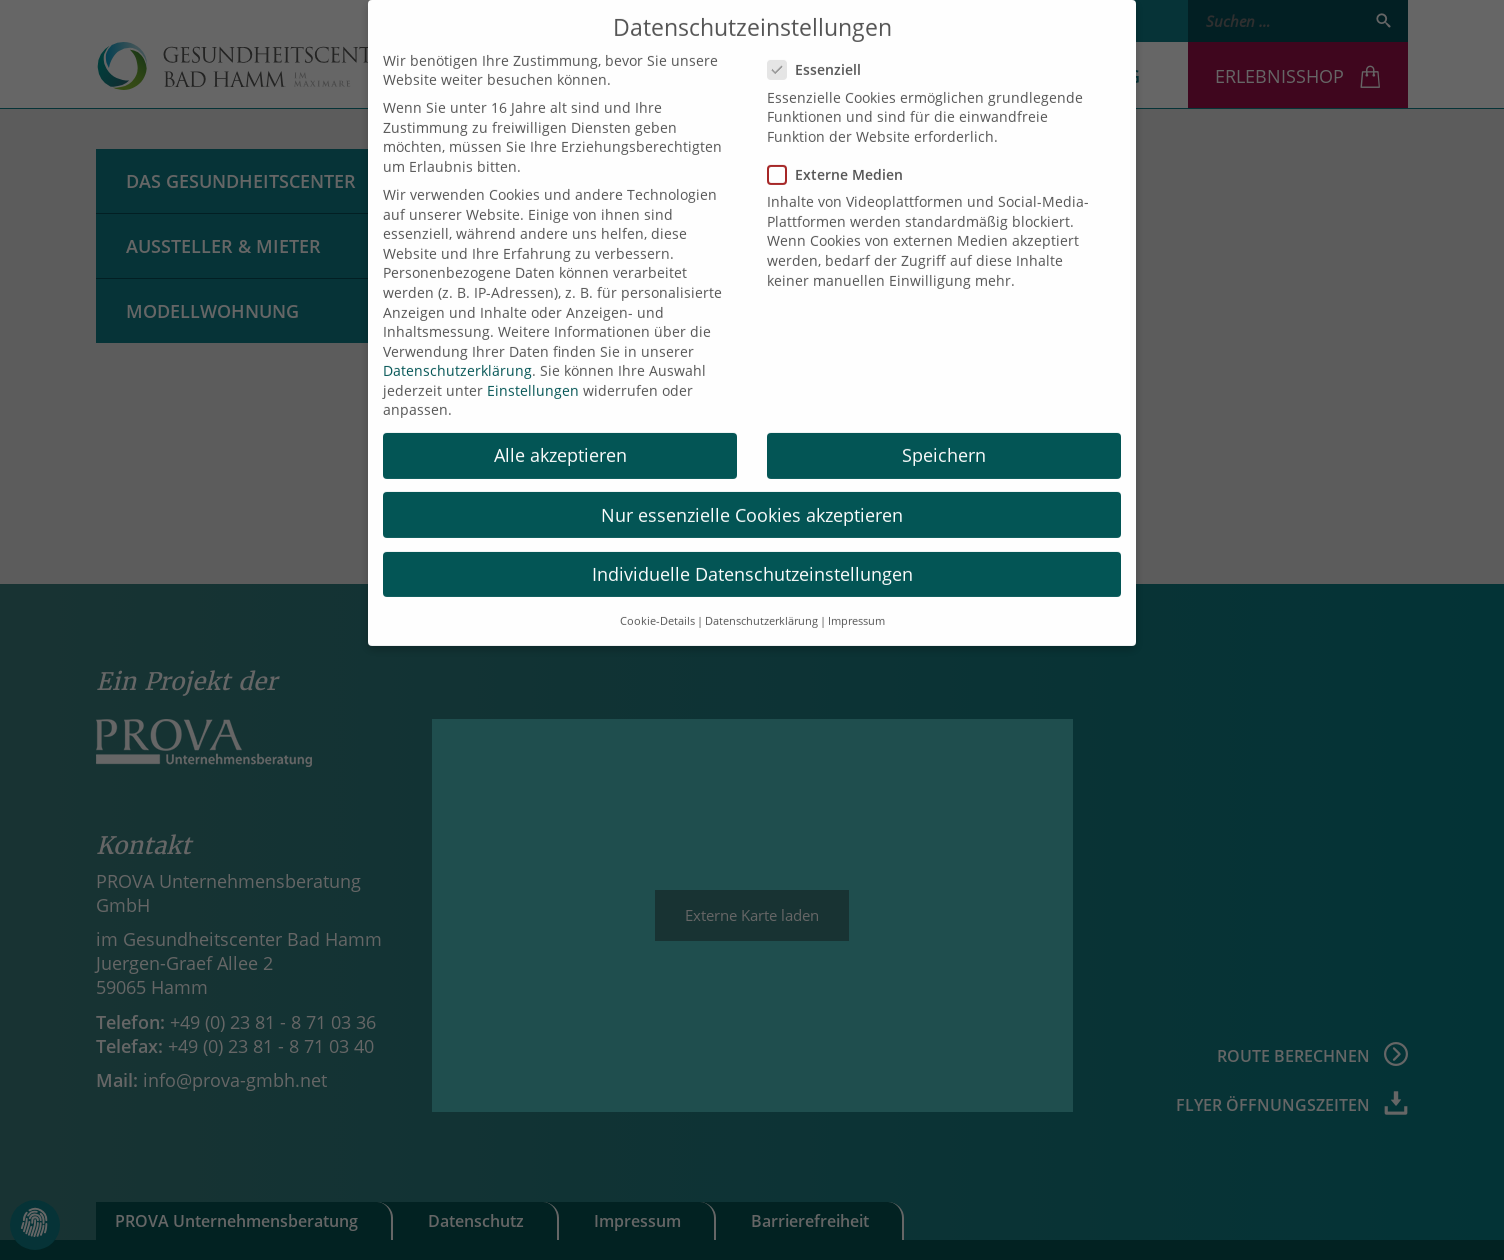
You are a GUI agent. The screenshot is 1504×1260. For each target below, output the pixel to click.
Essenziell (820, 54)
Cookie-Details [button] (657, 605)
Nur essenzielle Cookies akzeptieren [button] (752, 499)
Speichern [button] (944, 440)
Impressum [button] (856, 605)
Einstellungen (533, 374)
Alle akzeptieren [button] (560, 440)
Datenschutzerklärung (457, 355)
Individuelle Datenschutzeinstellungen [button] (752, 558)
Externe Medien (841, 158)
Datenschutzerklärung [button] (761, 605)
